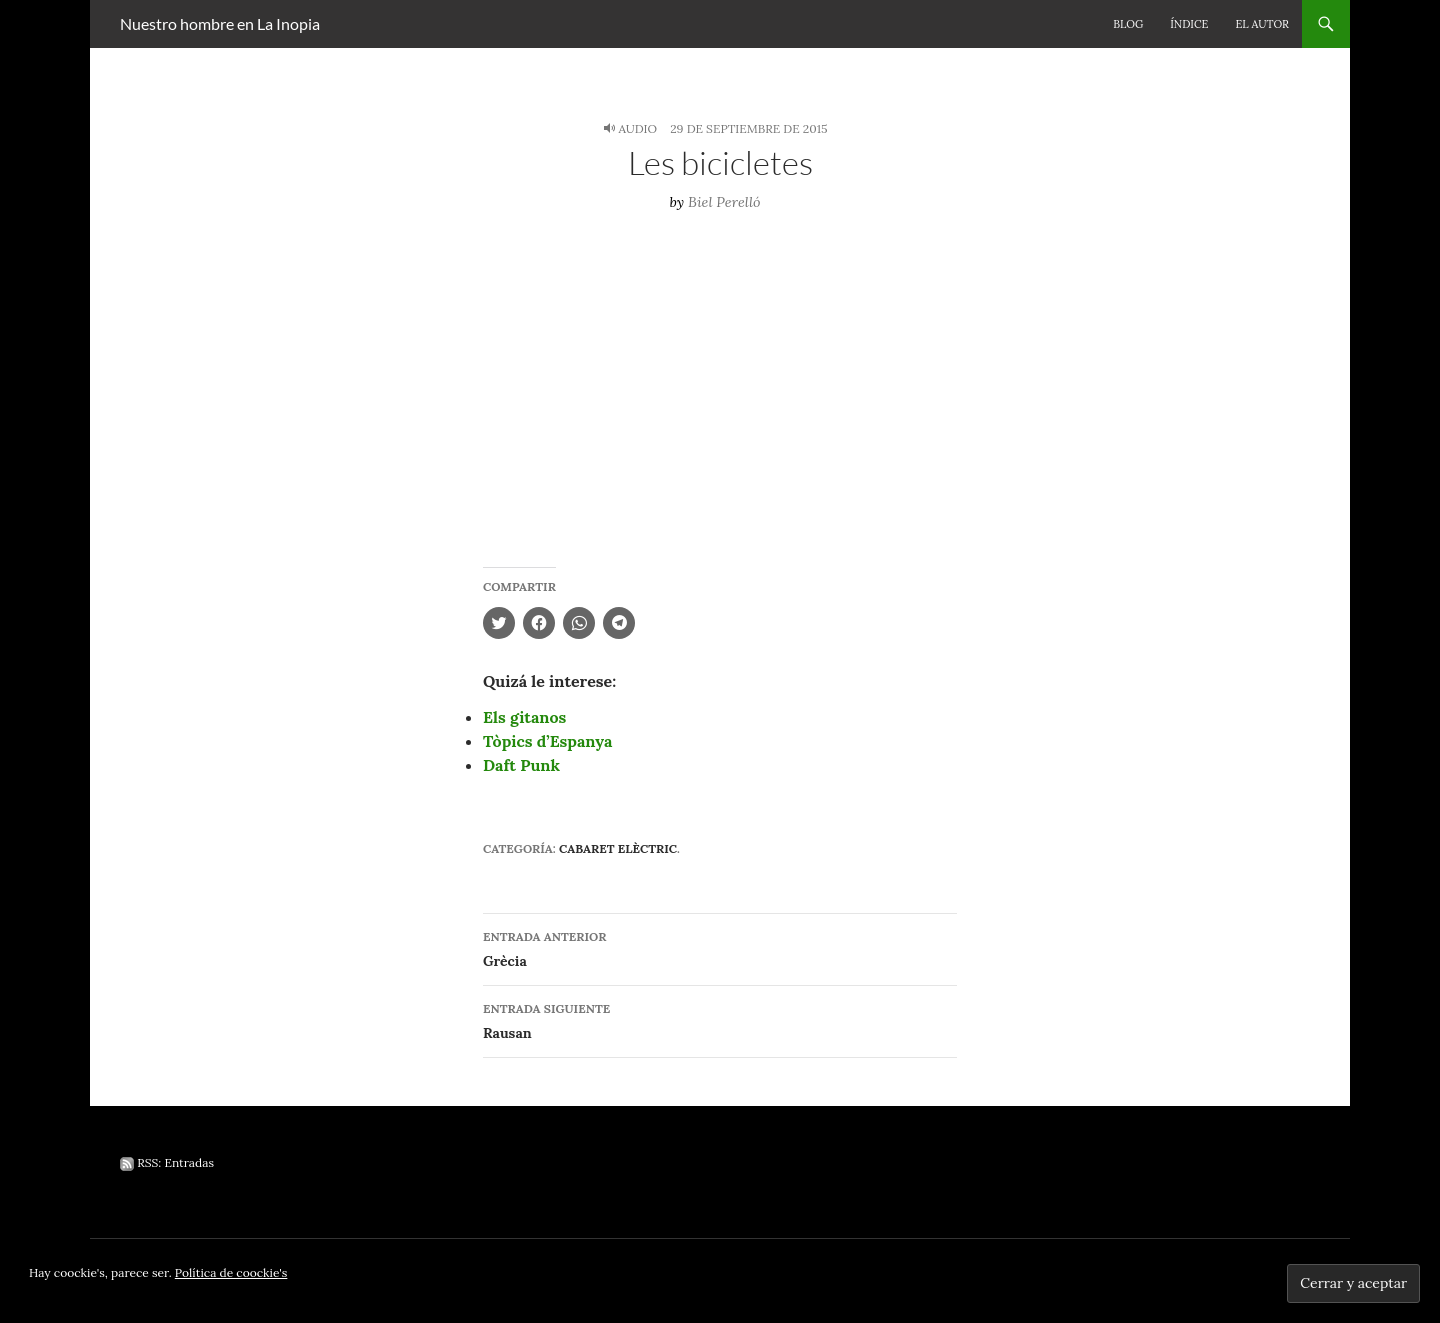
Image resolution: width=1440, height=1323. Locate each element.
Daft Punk (521, 765)
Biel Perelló (724, 202)
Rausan (720, 1019)
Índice (1189, 24)
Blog (1128, 24)
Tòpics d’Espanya (547, 741)
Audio (637, 128)
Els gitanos (524, 717)
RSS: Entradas (167, 1162)
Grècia (720, 947)
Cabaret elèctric (618, 848)
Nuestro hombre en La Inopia (220, 23)
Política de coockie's (231, 1272)
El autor (1262, 24)
